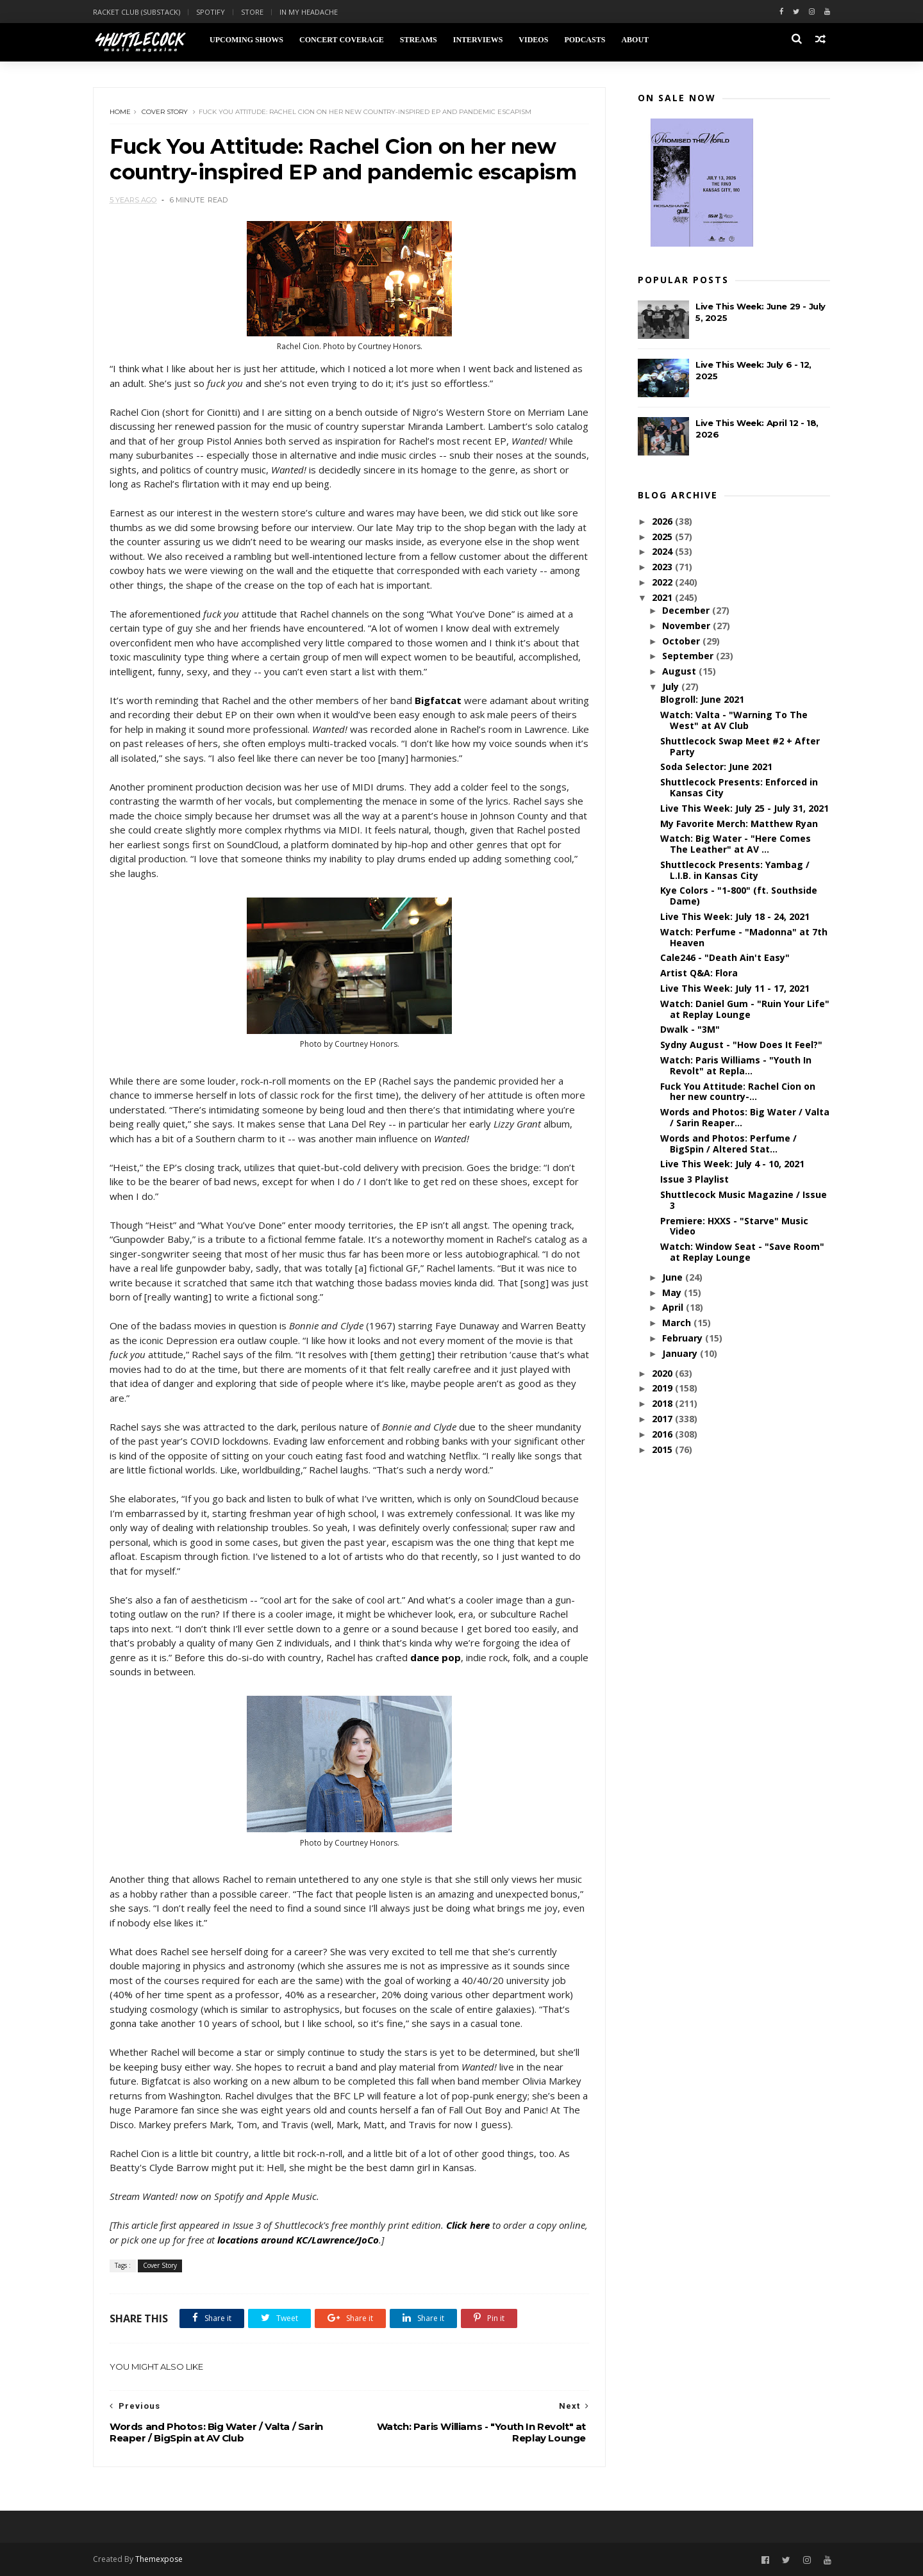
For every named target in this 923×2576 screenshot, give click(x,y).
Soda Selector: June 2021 (716, 766)
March (678, 1323)
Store (252, 12)
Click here (468, 2225)
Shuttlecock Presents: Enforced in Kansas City (739, 787)
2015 (663, 1449)
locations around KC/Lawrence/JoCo (298, 2239)
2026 (663, 521)
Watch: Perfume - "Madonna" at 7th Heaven (743, 937)
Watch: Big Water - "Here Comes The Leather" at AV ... (735, 843)
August (680, 671)
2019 (663, 1388)
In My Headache (308, 12)
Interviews (478, 39)
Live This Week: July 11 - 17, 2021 (735, 988)
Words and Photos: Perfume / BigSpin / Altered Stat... (728, 1143)
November (687, 625)
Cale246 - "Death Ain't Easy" (725, 957)
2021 (663, 597)
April (674, 1307)
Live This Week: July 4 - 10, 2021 (732, 1164)
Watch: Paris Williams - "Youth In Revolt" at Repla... (735, 1065)
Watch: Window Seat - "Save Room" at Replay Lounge (742, 1251)
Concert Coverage (341, 39)
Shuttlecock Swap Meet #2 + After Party (740, 746)
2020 (663, 1373)
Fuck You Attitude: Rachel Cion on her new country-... (737, 1091)
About (635, 39)
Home (120, 112)
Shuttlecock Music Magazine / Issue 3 (743, 1199)
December (687, 610)
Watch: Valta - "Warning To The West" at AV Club (734, 720)
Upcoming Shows (246, 39)
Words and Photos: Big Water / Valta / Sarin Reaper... (744, 1117)
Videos (533, 39)
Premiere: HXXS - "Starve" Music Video (734, 1226)
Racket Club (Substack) (136, 12)
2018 (663, 1403)
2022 (663, 582)
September (689, 656)
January (681, 1353)
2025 (663, 536)
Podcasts (584, 39)
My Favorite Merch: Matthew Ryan (739, 823)
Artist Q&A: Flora (699, 973)
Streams (418, 39)
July (671, 686)
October (682, 641)
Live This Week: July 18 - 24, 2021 (735, 916)
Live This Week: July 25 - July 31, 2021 (744, 808)
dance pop (435, 1657)
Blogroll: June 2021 (702, 699)
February (683, 1338)
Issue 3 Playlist (694, 1179)
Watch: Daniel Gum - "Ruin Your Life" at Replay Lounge (744, 1009)
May (673, 1292)
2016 (663, 1434)
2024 (663, 551)
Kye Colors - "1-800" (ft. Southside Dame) (738, 895)
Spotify (210, 12)
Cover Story (165, 112)
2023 (663, 567)
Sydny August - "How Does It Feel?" (741, 1044)
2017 (663, 1419)
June (673, 1277)
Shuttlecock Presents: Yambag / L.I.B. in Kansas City (735, 870)
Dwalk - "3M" (690, 1029)
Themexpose (159, 2559)
